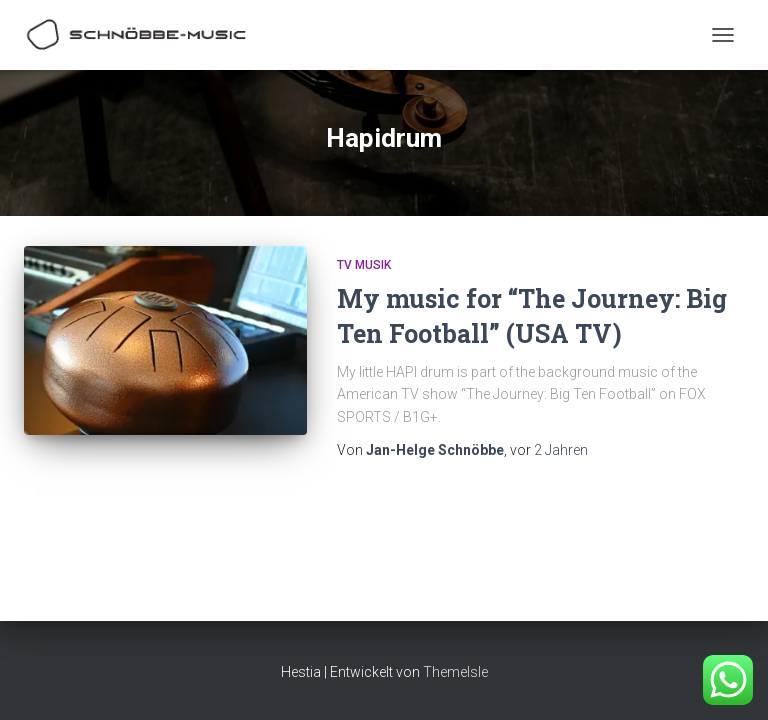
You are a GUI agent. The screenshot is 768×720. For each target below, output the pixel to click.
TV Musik (364, 265)
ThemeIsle (455, 672)
